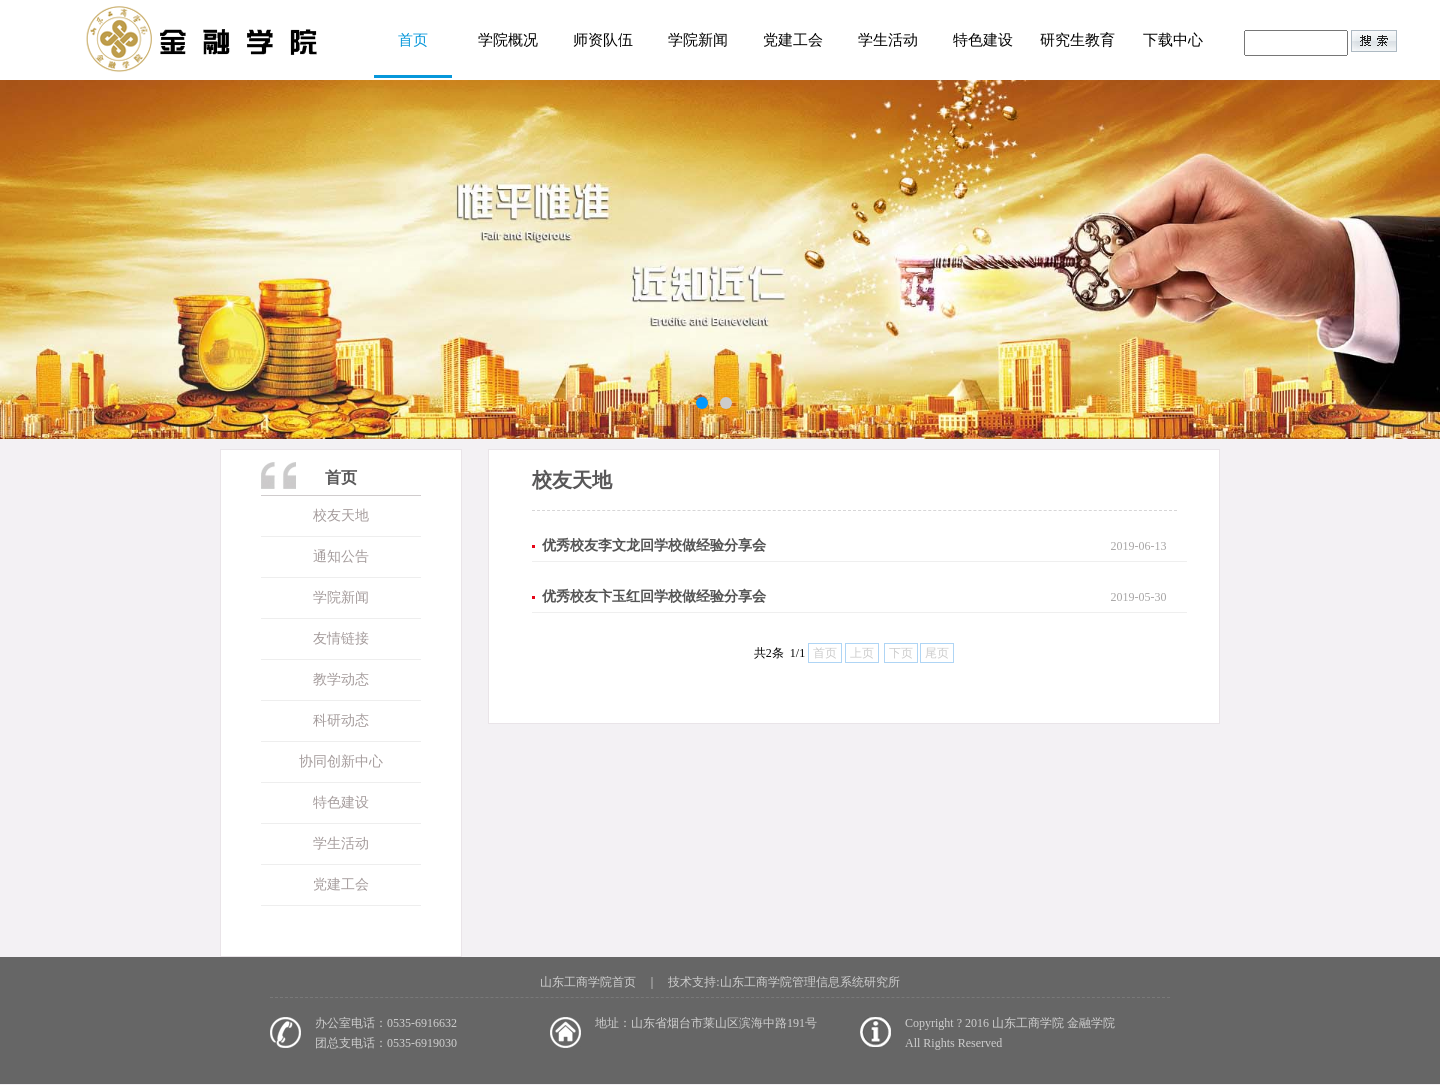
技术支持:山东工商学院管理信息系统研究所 (783, 982)
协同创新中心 (341, 761)
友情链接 (341, 638)
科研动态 (341, 720)
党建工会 (793, 40)
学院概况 (508, 40)
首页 (413, 40)
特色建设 (983, 40)
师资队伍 (603, 40)
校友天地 (341, 515)
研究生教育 (1077, 40)
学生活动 (888, 40)
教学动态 (341, 679)
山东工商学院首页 (588, 982)
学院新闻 (698, 40)
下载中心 (1173, 40)
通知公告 (341, 556)
